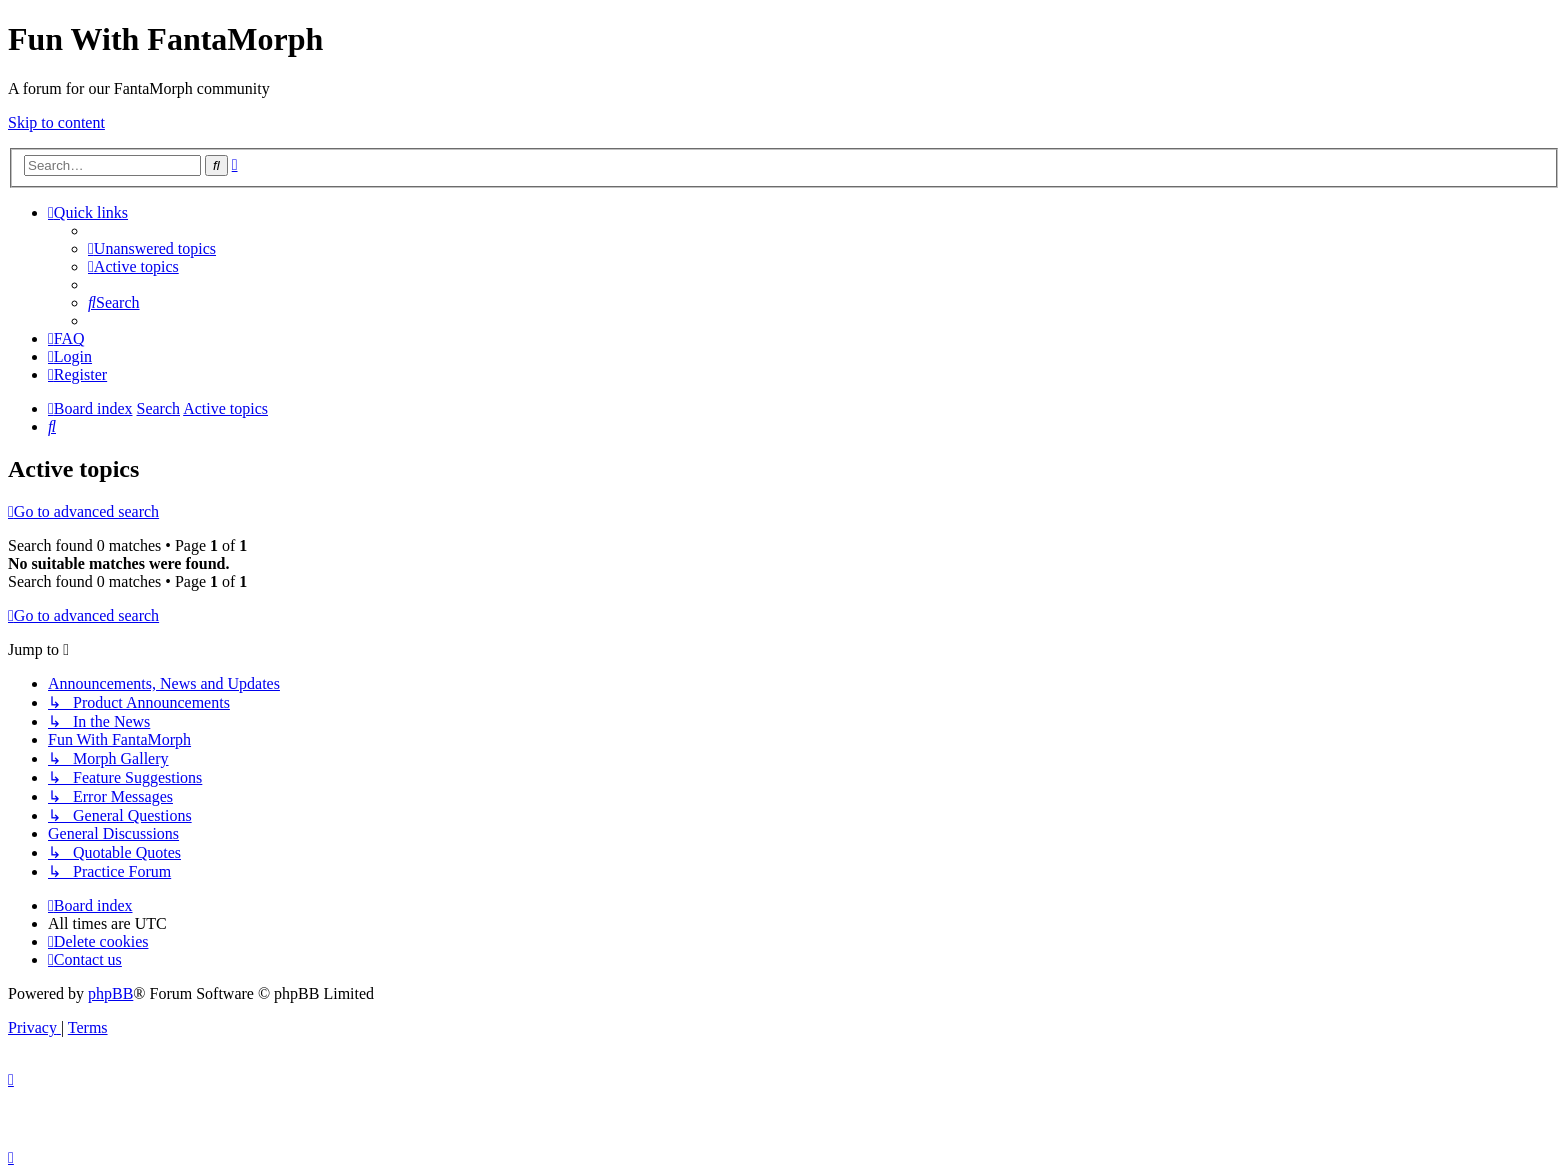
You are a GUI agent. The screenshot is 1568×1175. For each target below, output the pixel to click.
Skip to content (56, 122)
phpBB (110, 993)
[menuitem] (152, 248)
